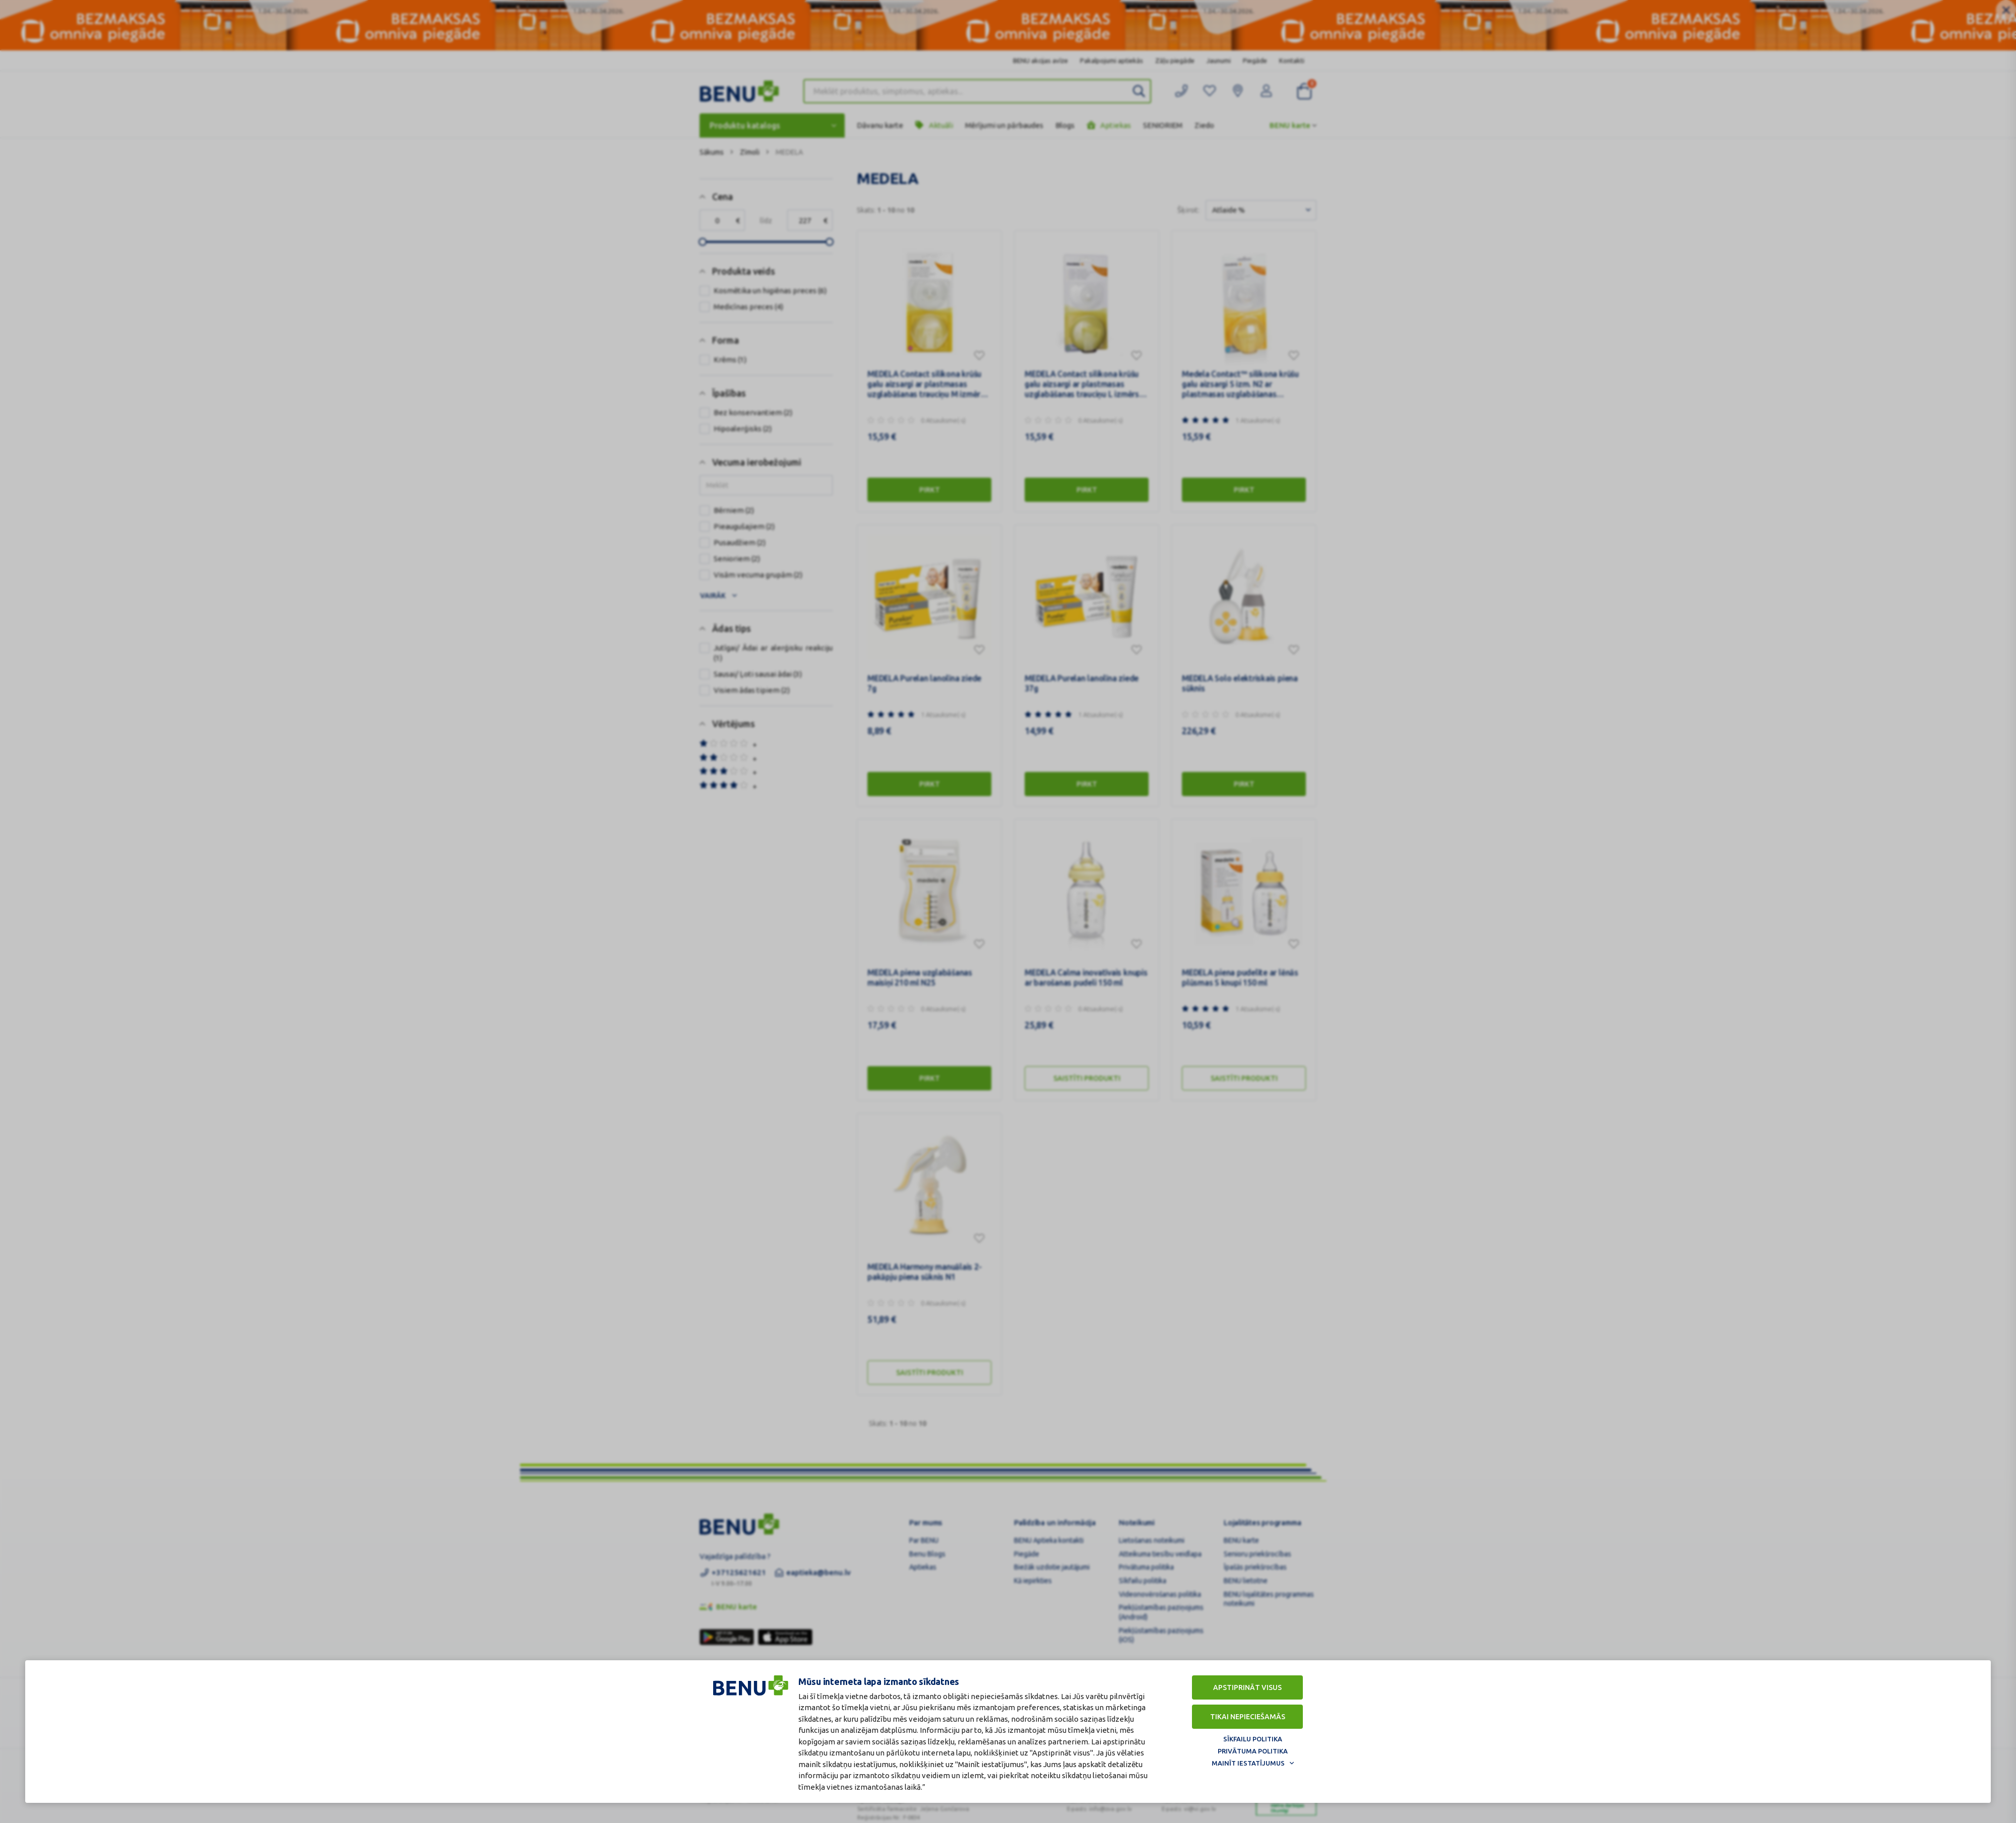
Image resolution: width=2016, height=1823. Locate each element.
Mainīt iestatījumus (1248, 1763)
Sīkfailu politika (1252, 1738)
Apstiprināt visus (1247, 1687)
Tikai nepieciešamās (1247, 1717)
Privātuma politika (1253, 1750)
